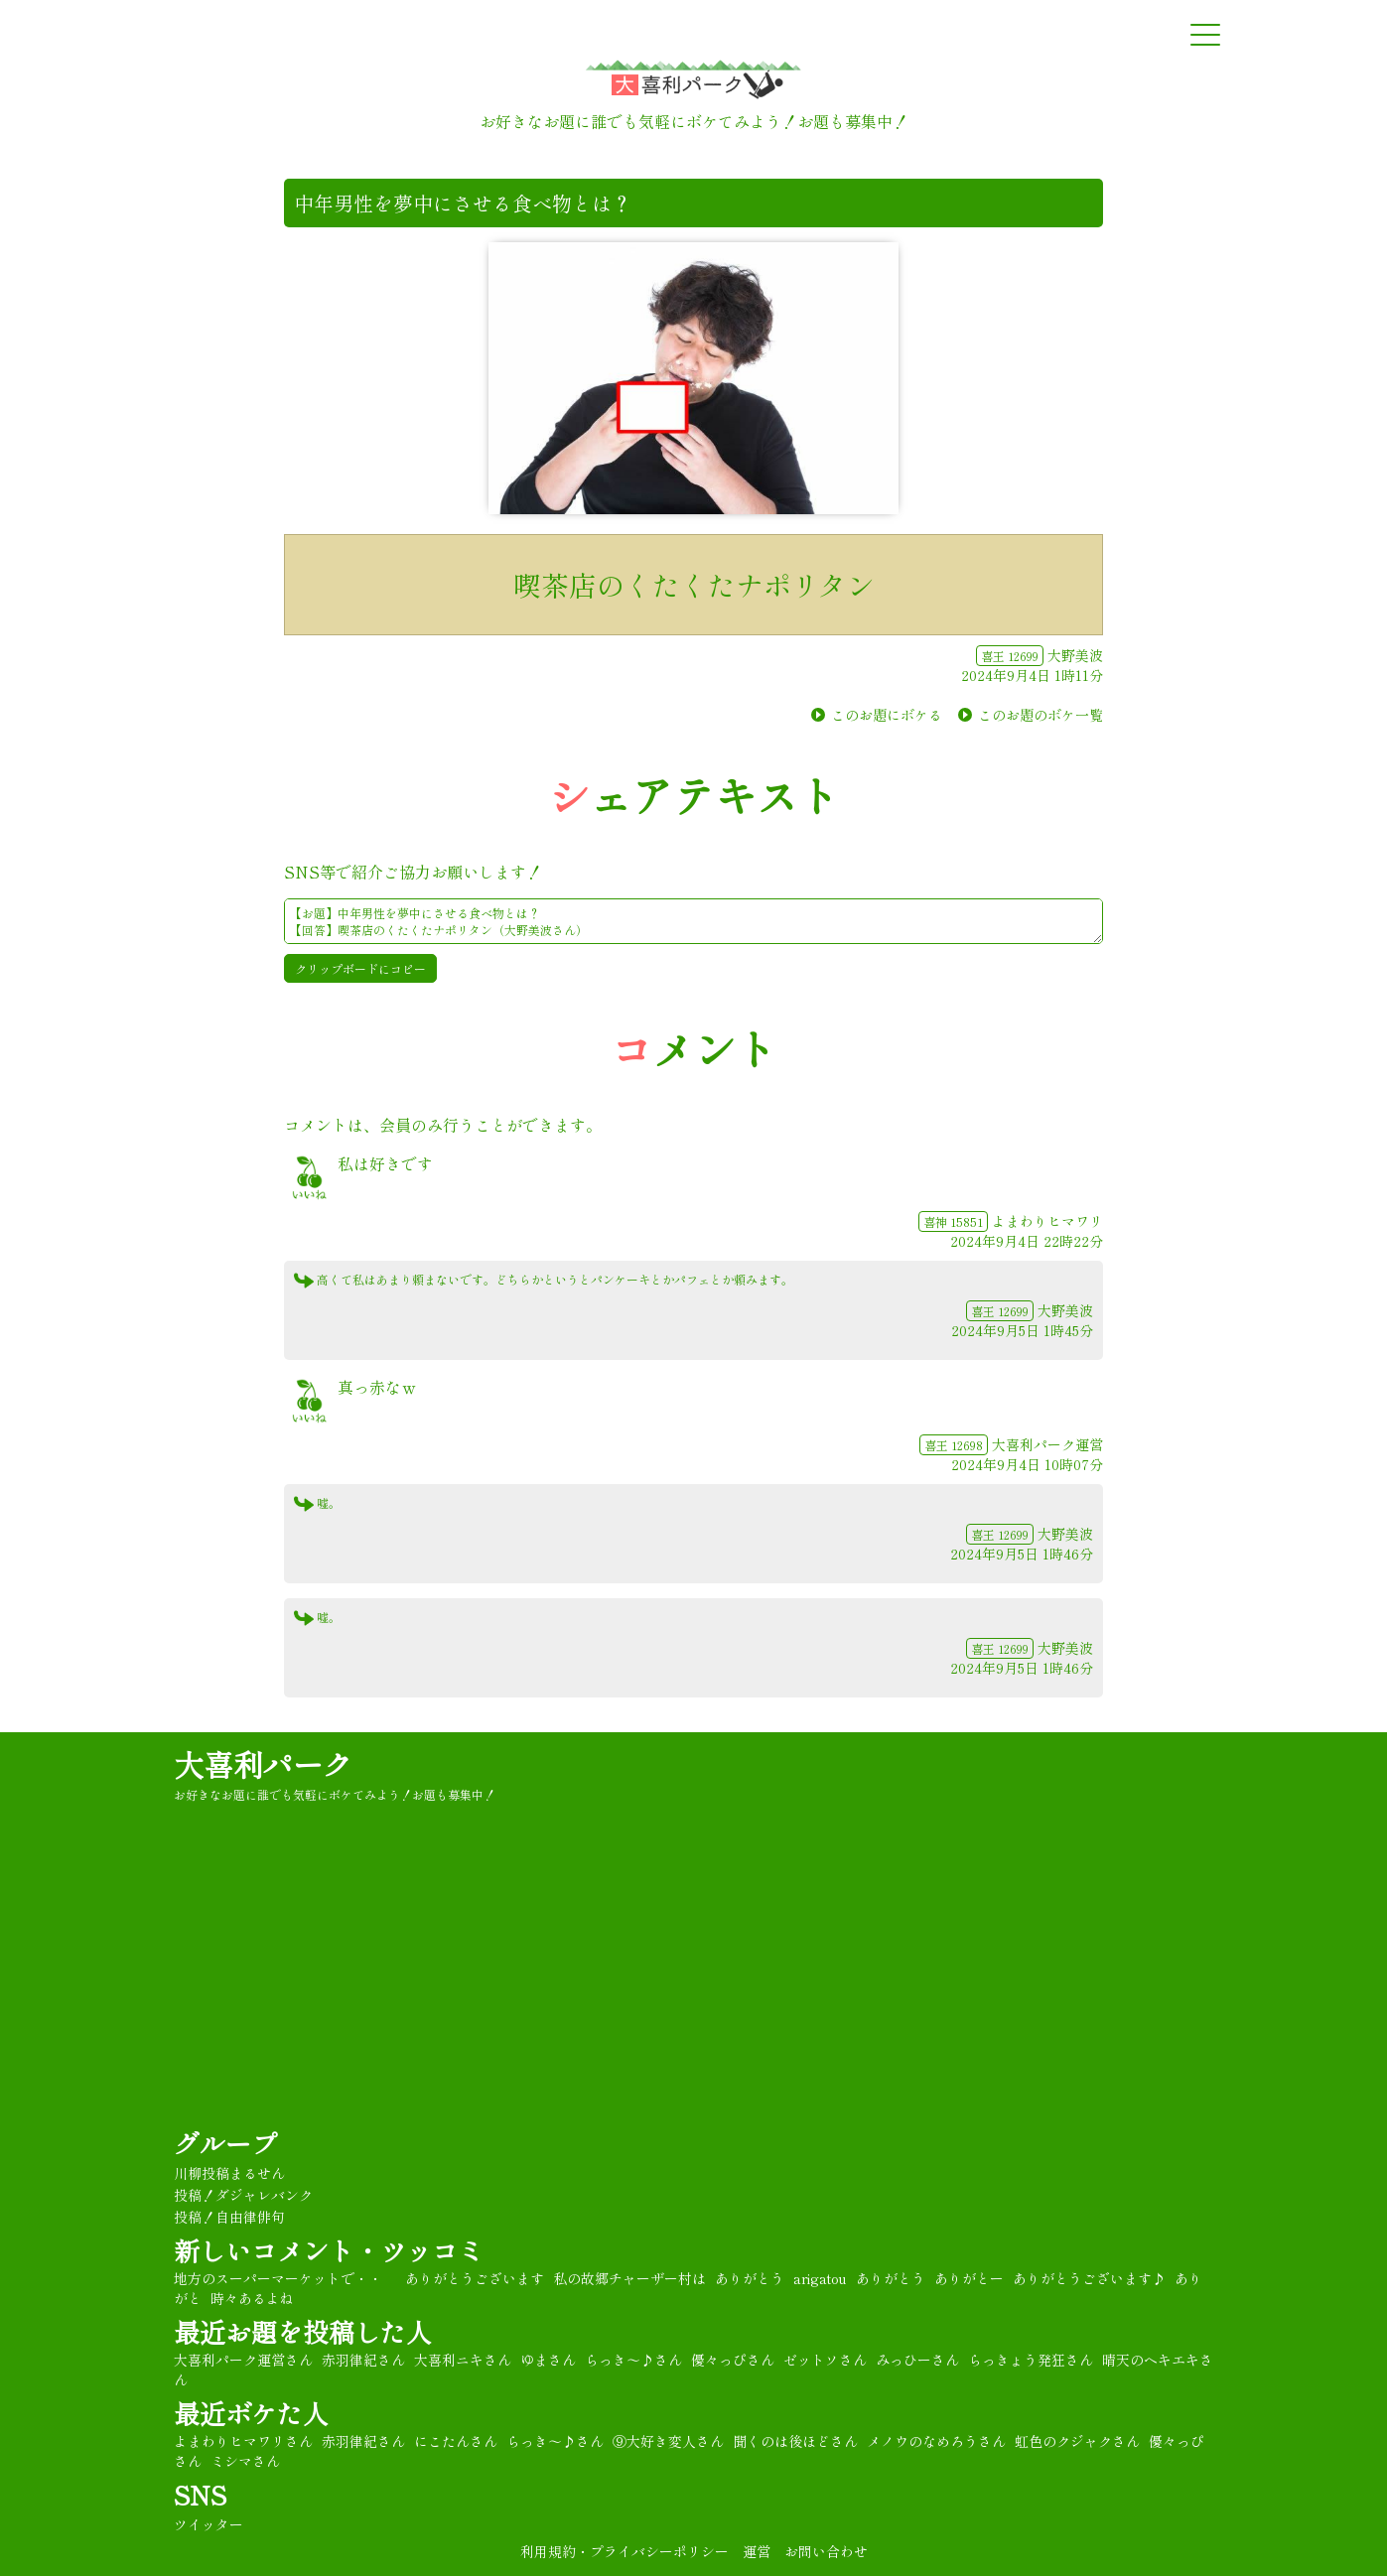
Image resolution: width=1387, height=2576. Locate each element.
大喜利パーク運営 (1047, 1444)
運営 (756, 2551)
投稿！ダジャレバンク (243, 2195)
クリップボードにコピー (360, 968)
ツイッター (208, 2524)
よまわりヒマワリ (1047, 1221)
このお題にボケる (886, 715)
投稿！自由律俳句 (229, 2217)
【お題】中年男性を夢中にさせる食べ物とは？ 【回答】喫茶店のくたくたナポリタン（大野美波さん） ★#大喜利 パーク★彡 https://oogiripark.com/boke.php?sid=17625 (693, 921)
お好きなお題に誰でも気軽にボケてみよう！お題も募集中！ (334, 1794)
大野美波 (1075, 655)
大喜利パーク (263, 1764)
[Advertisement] (694, 1962)
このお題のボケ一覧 (1040, 715)
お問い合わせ (826, 2551)
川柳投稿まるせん (229, 2173)
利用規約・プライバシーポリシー (624, 2551)
